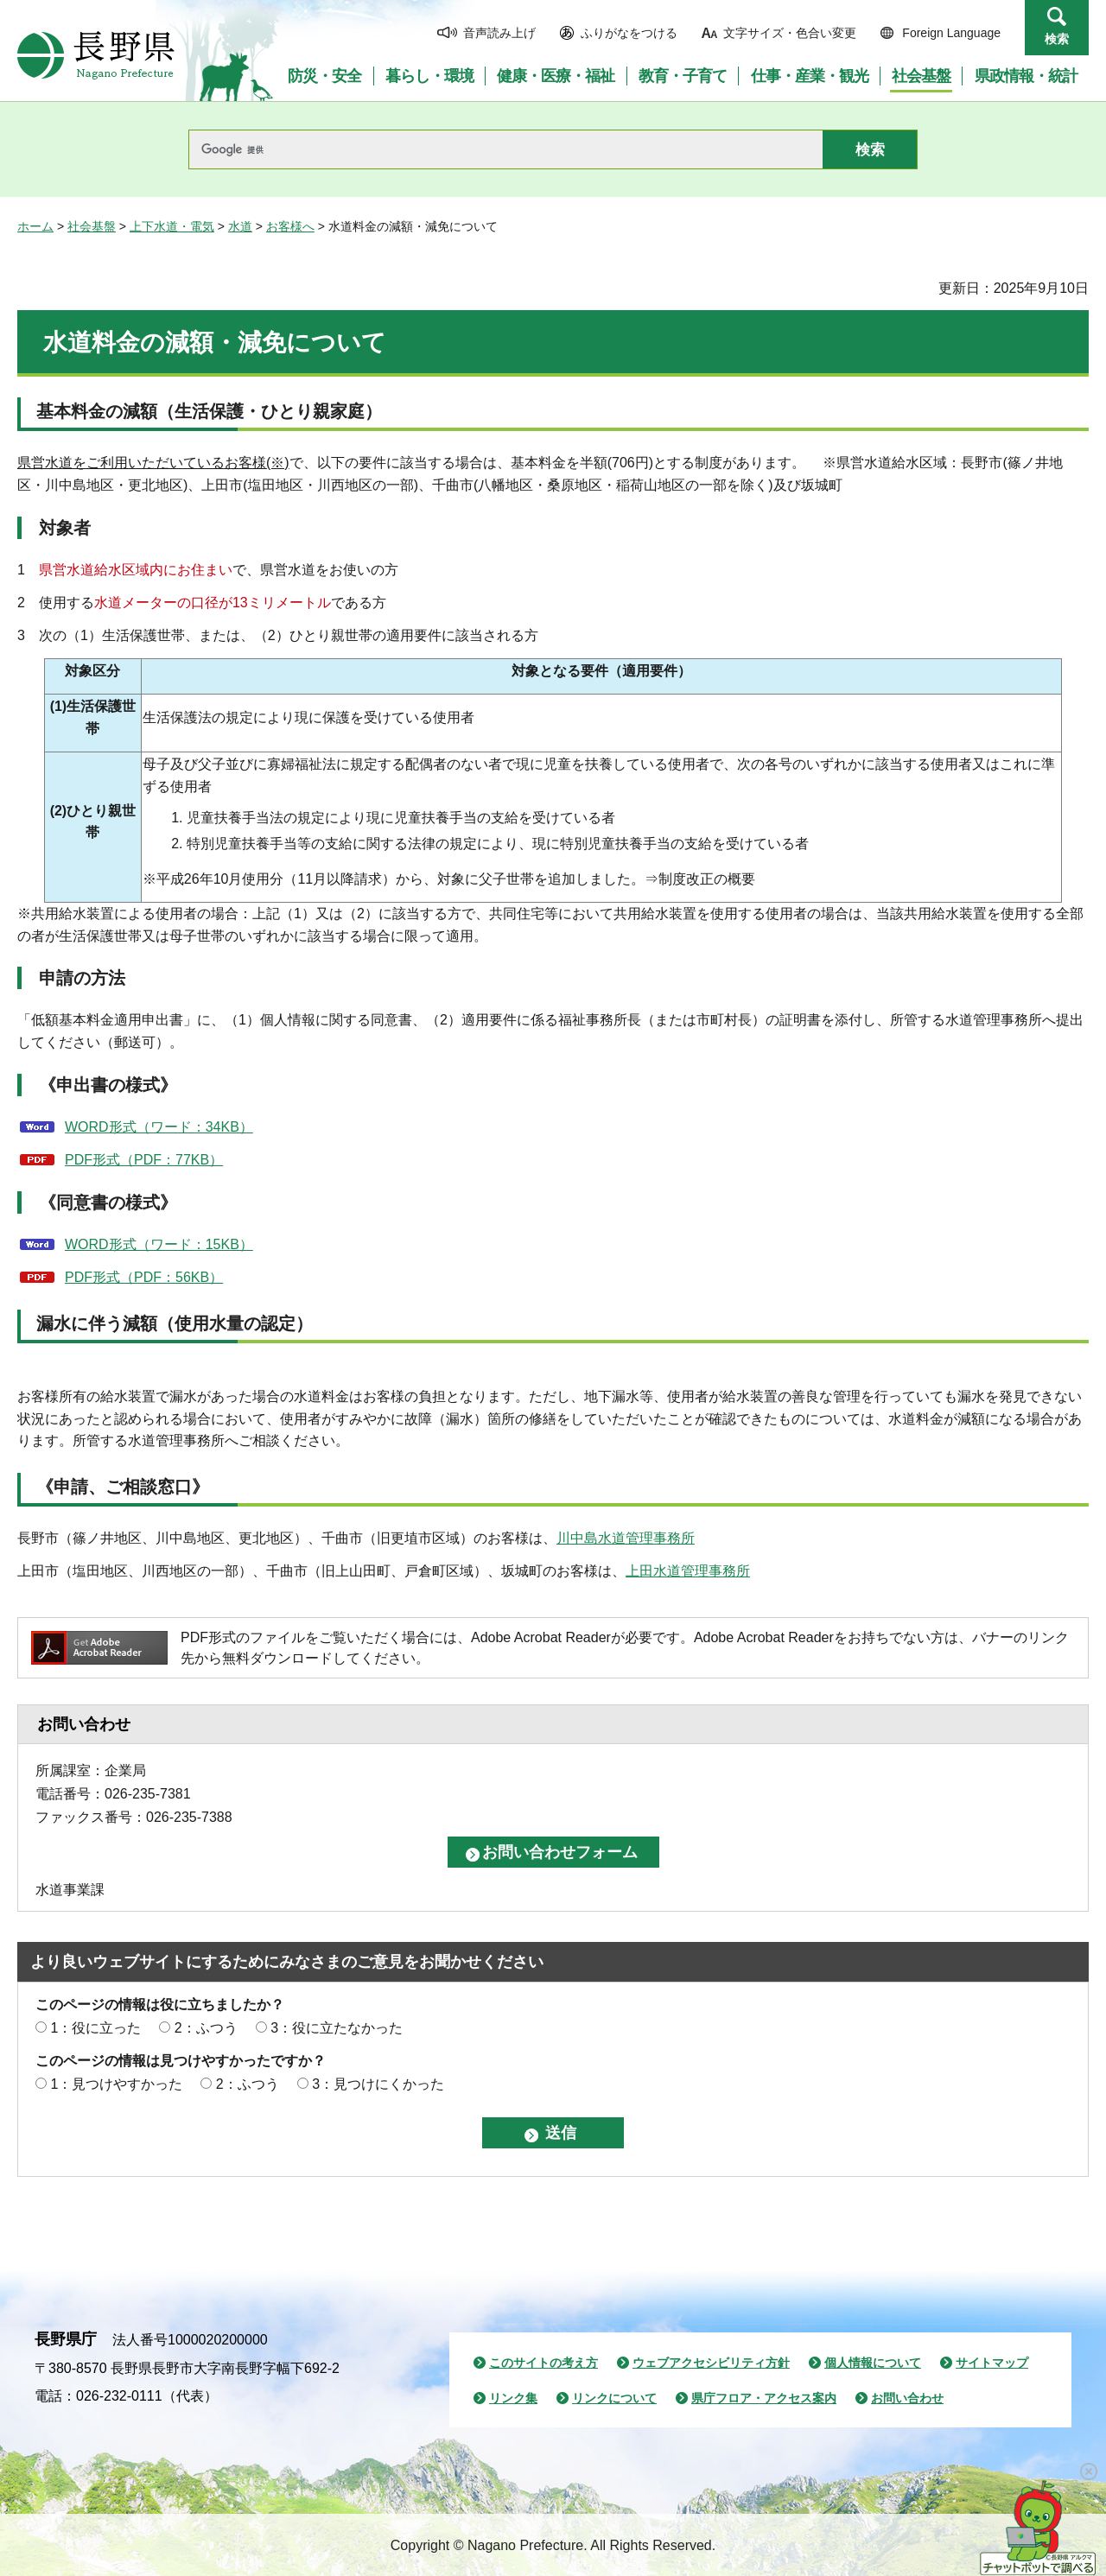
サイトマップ (992, 2363)
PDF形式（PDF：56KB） (144, 1277)
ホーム (35, 226)
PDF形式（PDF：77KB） (144, 1159)
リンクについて (614, 2398)
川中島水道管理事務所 (625, 1538)
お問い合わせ (907, 2398)
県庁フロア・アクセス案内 (763, 2398)
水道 (240, 226)
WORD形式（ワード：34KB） (159, 1127)
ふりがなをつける (629, 33)
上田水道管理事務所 (688, 1571)
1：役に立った (95, 2028)
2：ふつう (206, 2028)
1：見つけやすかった (116, 2084)
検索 (1057, 39)
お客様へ (290, 226)
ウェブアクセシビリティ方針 (711, 2363)
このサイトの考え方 (543, 2363)
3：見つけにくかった (378, 2084)
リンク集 (513, 2398)
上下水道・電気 (172, 226)
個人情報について (872, 2363)
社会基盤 (91, 226)
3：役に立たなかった (336, 2028)
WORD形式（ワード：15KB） (159, 1244)
